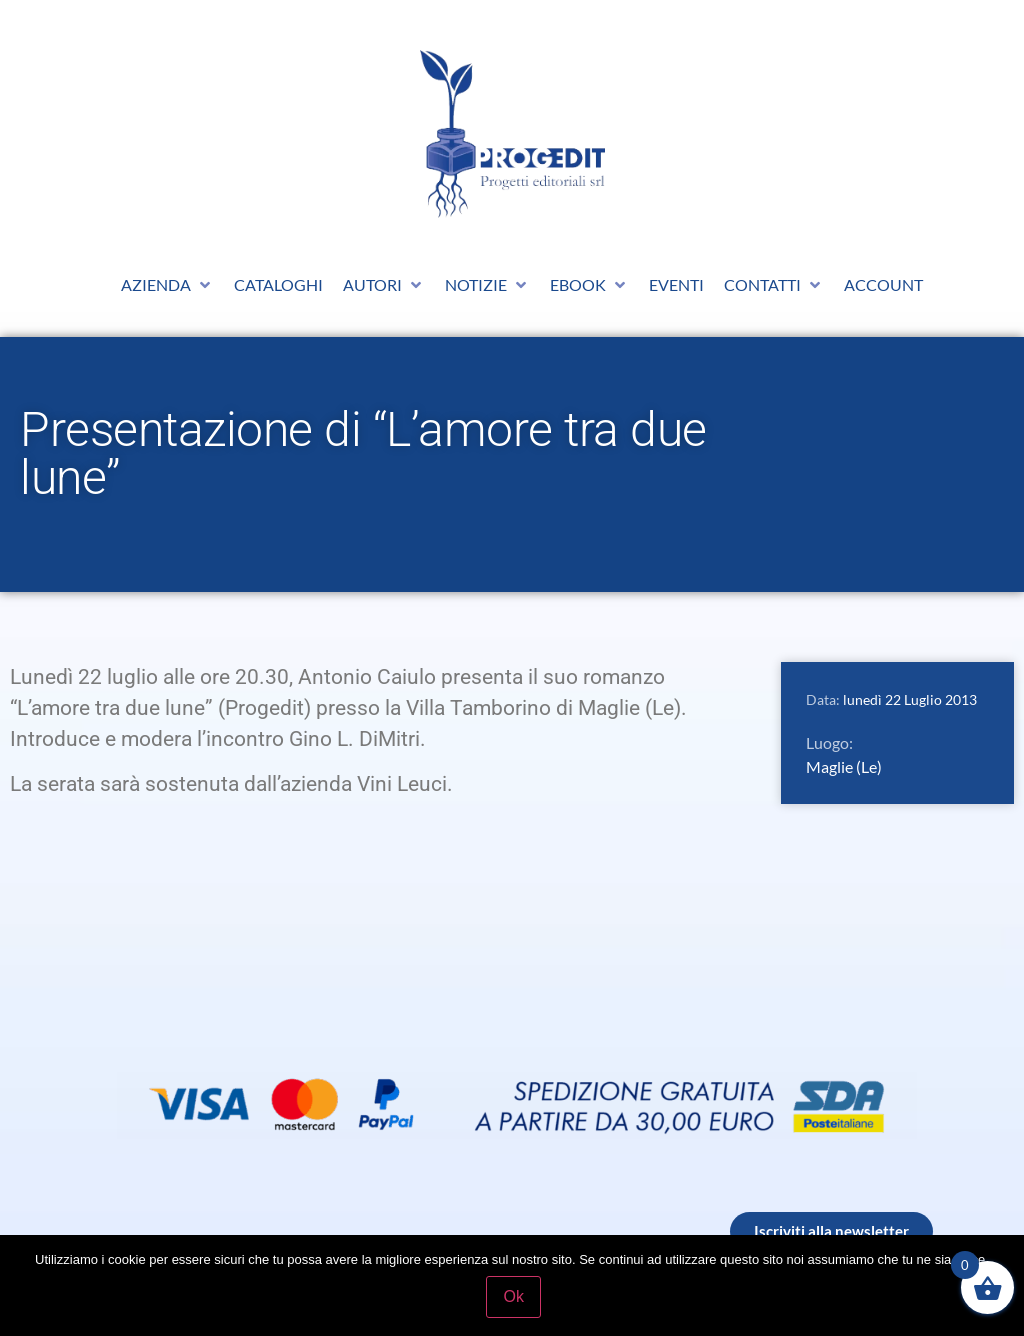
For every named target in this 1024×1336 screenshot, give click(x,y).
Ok (517, 1299)
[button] (167, 285)
